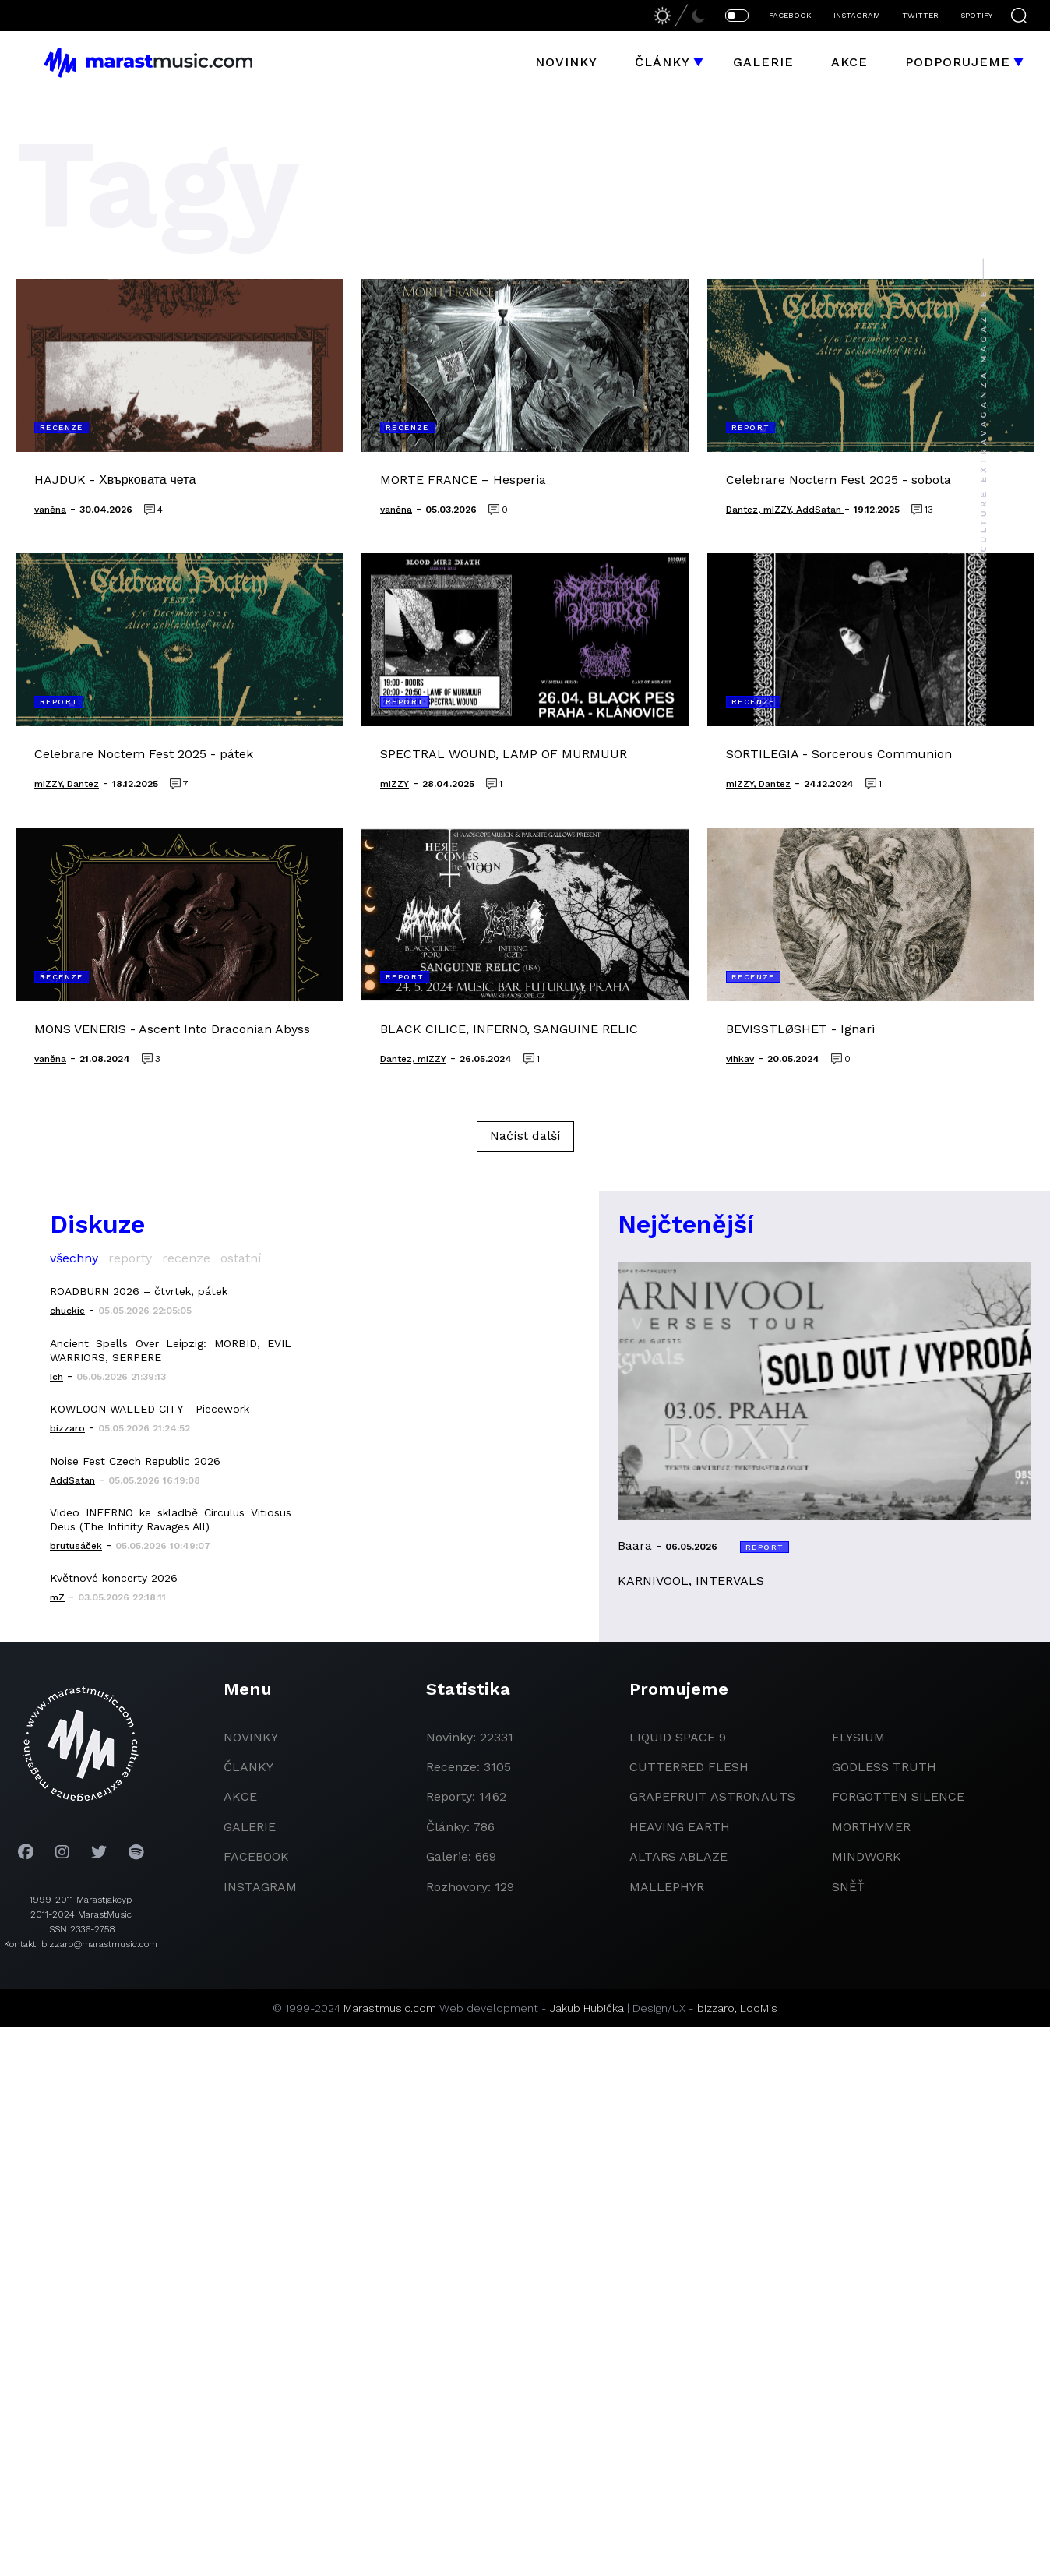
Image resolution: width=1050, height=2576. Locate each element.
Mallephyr (666, 1886)
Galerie (763, 62)
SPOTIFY (976, 15)
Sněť (848, 1886)
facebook (256, 1856)
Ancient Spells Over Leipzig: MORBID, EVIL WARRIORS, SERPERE (170, 1350)
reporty (130, 1258)
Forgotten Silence (898, 1796)
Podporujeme (957, 62)
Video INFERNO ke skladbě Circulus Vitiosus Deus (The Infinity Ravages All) (170, 1519)
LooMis (758, 2008)
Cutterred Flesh (689, 1766)
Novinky (566, 62)
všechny (74, 1258)
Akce (849, 62)
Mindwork (866, 1856)
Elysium (858, 1737)
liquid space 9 (677, 1737)
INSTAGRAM (856, 15)
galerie (250, 1826)
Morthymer (871, 1826)
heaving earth (679, 1826)
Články (662, 62)
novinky (251, 1737)
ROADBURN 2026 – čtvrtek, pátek (138, 1291)
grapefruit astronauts (712, 1796)
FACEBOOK (790, 15)
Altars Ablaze (678, 1856)
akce (240, 1796)
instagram (260, 1886)
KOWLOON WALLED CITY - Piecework (149, 1409)
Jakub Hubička (587, 2008)
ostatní (241, 1258)
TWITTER (920, 15)
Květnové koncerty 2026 (114, 1578)
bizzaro (716, 2008)
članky (248, 1766)
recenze (186, 1258)
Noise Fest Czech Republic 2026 (135, 1461)
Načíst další (525, 1135)
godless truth (884, 1766)
